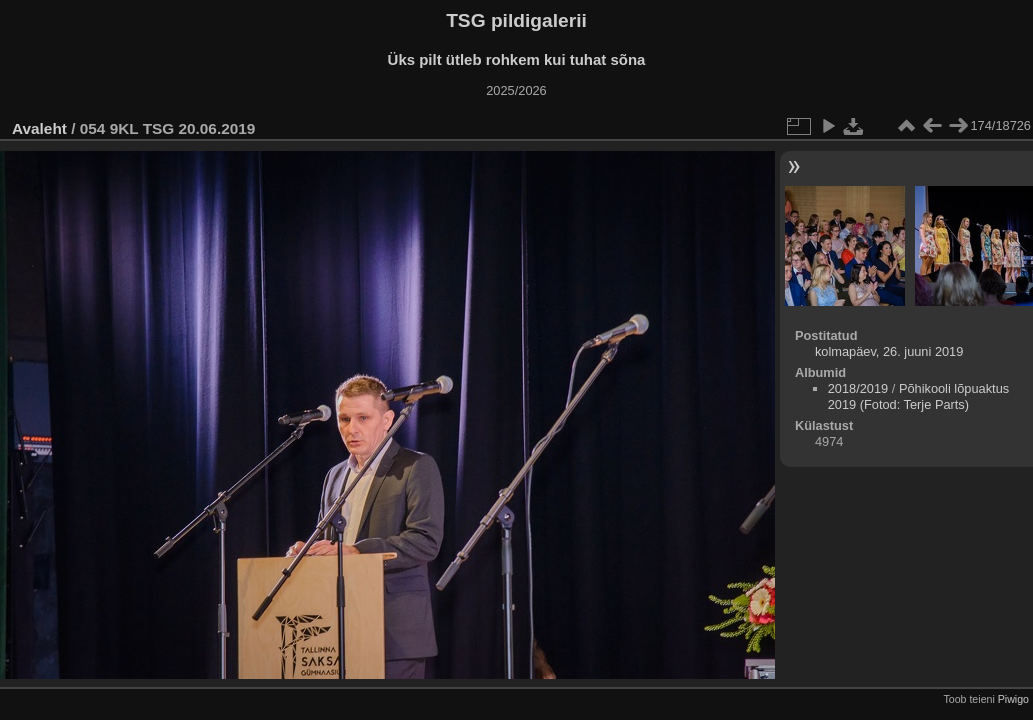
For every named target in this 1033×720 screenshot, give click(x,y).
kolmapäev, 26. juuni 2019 (889, 351)
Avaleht (39, 128)
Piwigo (1013, 699)
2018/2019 (858, 388)
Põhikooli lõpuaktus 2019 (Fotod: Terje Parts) (918, 396)
